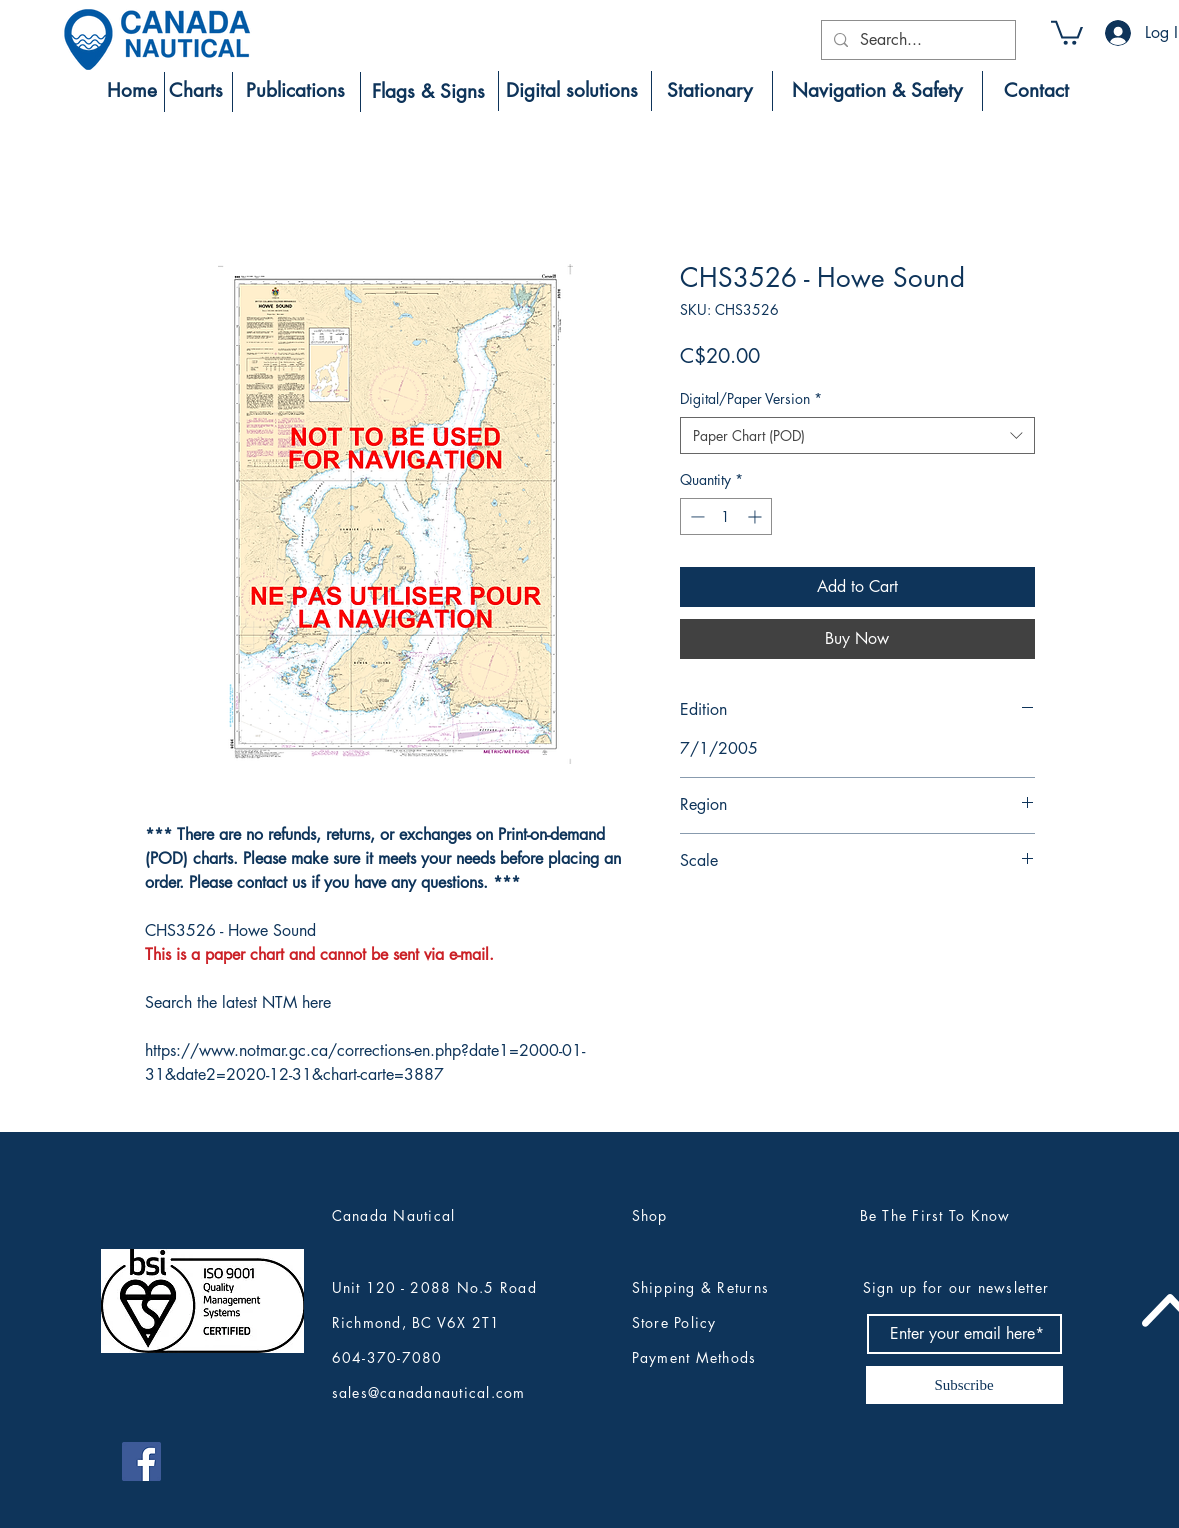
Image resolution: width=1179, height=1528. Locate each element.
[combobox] (857, 436)
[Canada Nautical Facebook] (141, 1461)
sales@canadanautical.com (429, 1392)
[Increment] (756, 516)
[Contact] (1036, 91)
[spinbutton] (726, 516)
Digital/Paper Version (751, 398)
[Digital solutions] (572, 91)
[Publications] (296, 91)
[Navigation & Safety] (877, 91)
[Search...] (916, 40)
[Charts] (196, 91)
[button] (1067, 31)
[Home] (132, 91)
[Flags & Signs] (428, 92)
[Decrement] (695, 516)
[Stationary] (710, 91)
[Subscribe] (964, 1385)
